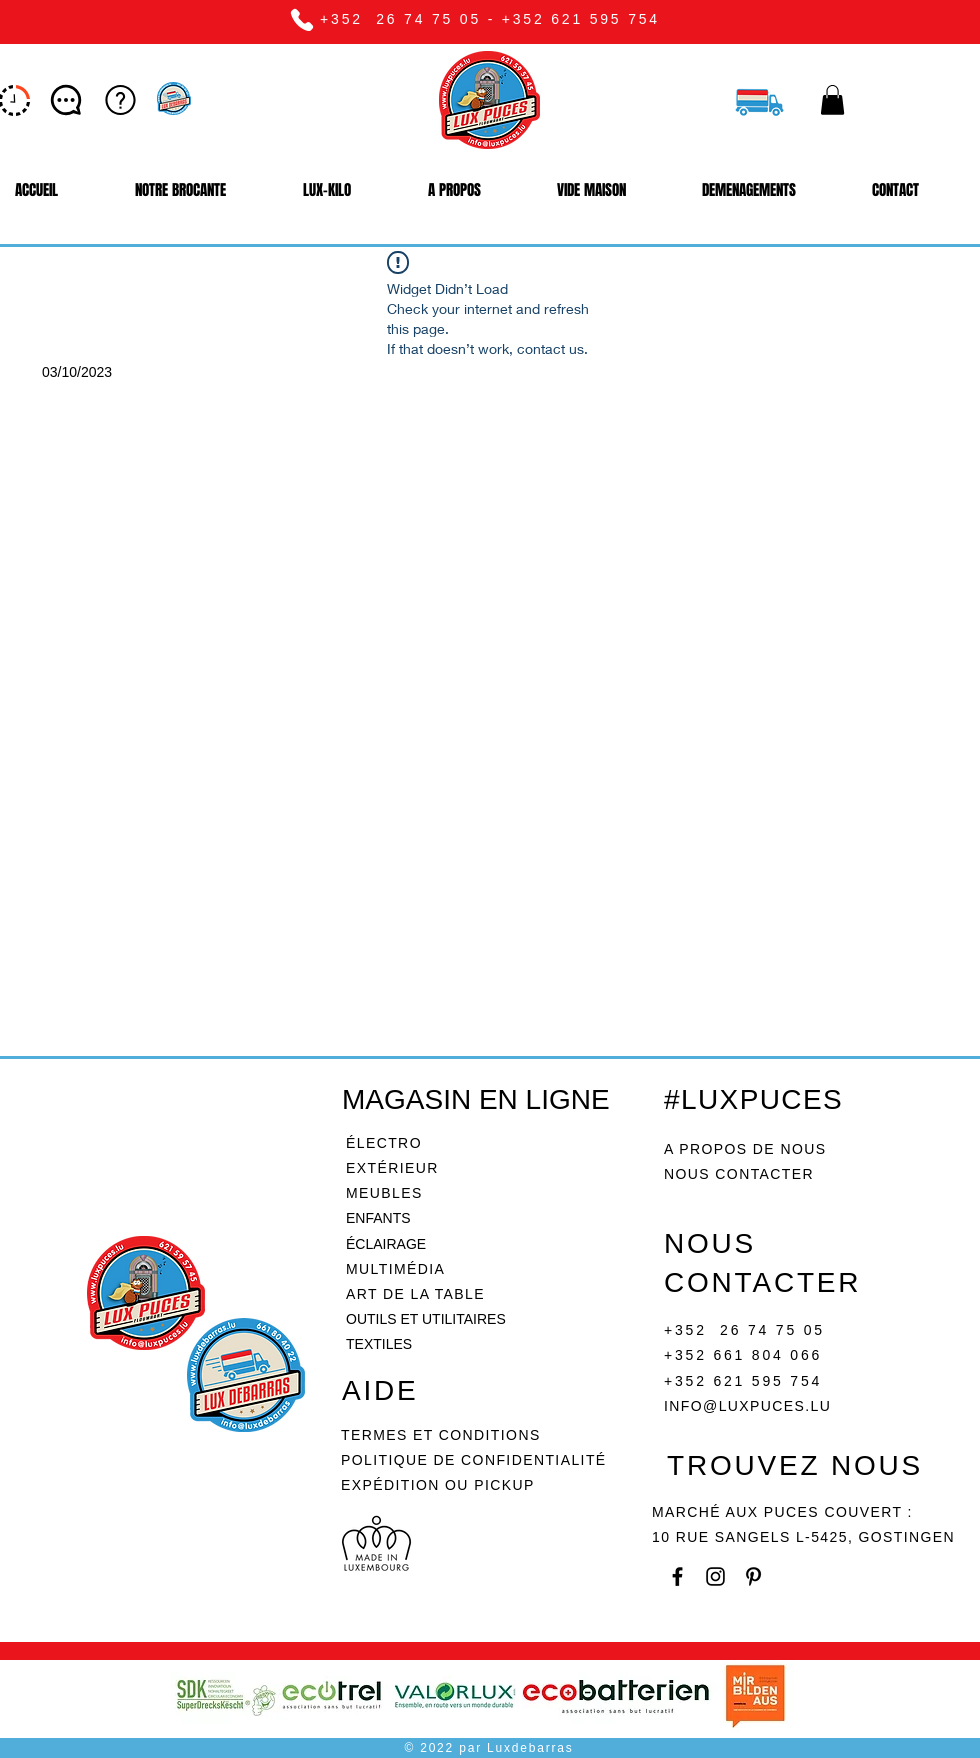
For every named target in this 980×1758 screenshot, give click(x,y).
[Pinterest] (753, 1576)
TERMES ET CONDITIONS (441, 1435)
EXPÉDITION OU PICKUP (438, 1485)
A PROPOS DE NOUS (745, 1149)
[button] (832, 100)
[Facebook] (677, 1576)
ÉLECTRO (384, 1143)
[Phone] (301, 19)
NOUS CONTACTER (739, 1174)
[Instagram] (715, 1576)
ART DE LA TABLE (415, 1294)
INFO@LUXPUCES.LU (747, 1406)
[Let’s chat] (68, 100)
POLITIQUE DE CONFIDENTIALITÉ (476, 1460)
